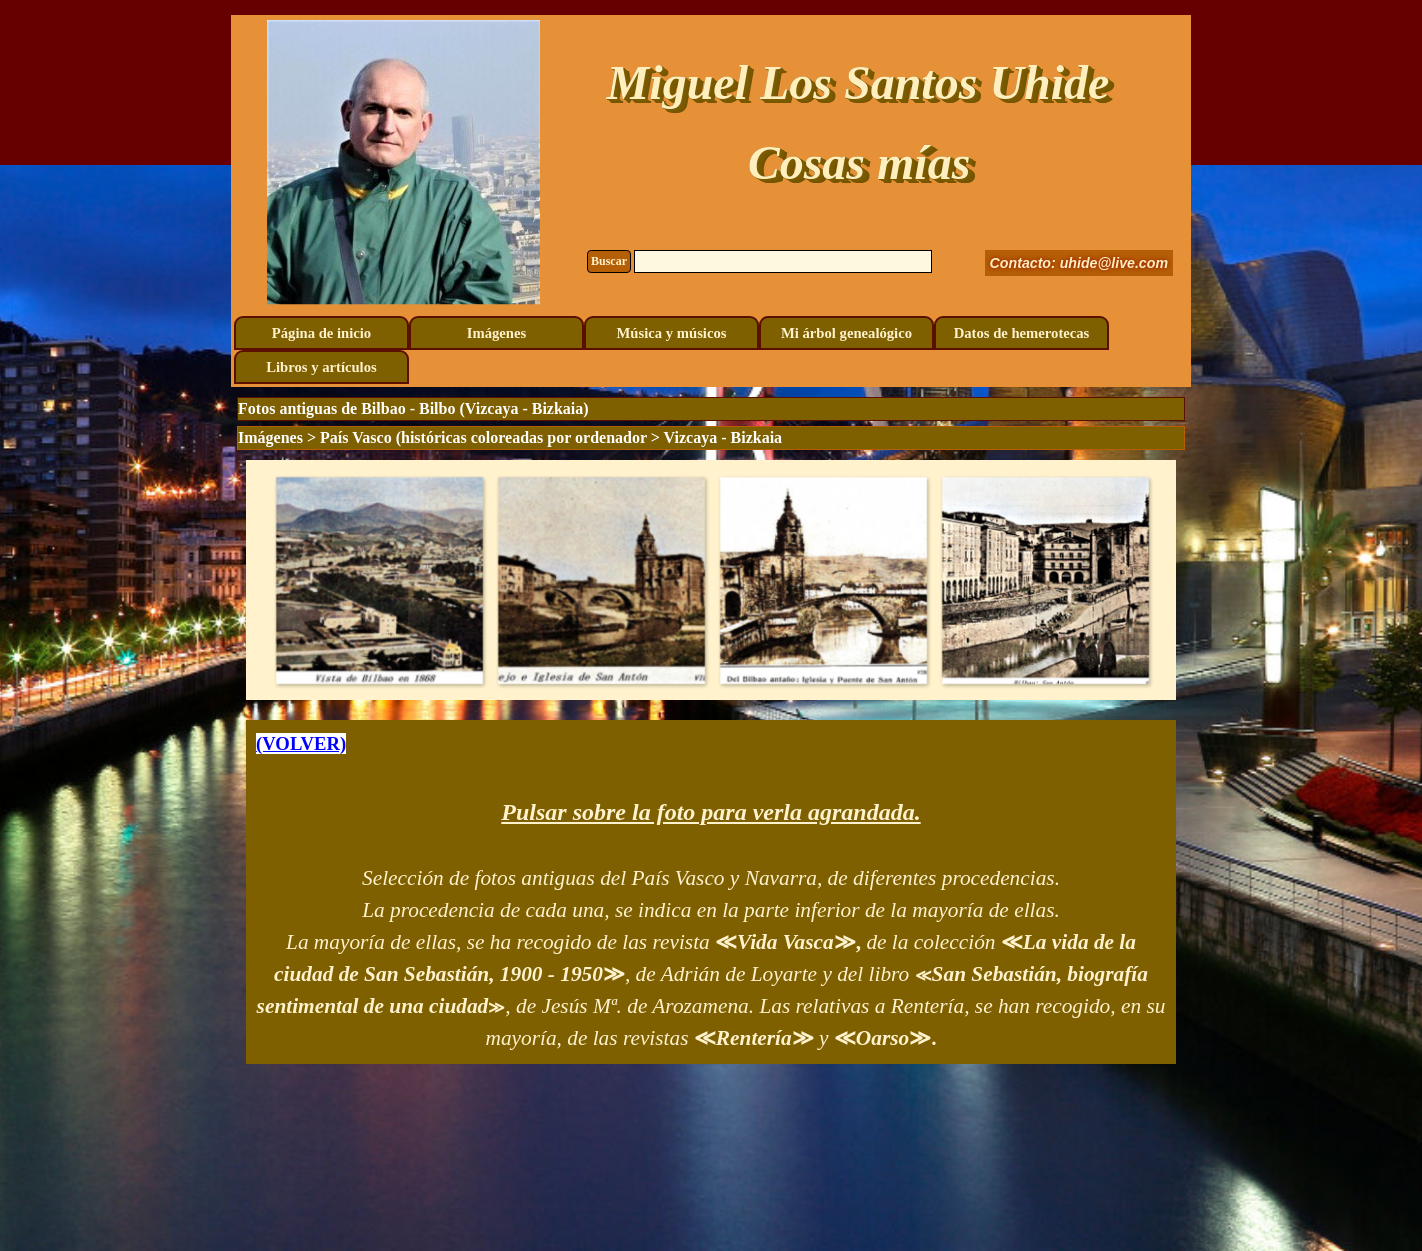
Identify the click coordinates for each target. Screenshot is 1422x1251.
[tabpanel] (711, 892)
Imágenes (496, 333)
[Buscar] (783, 261)
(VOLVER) (301, 743)
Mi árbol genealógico (846, 333)
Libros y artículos (321, 367)
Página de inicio (321, 333)
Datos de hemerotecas (1022, 333)
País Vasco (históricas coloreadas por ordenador (483, 437)
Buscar (609, 261)
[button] (379, 580)
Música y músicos (672, 333)
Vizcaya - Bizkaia (723, 437)
